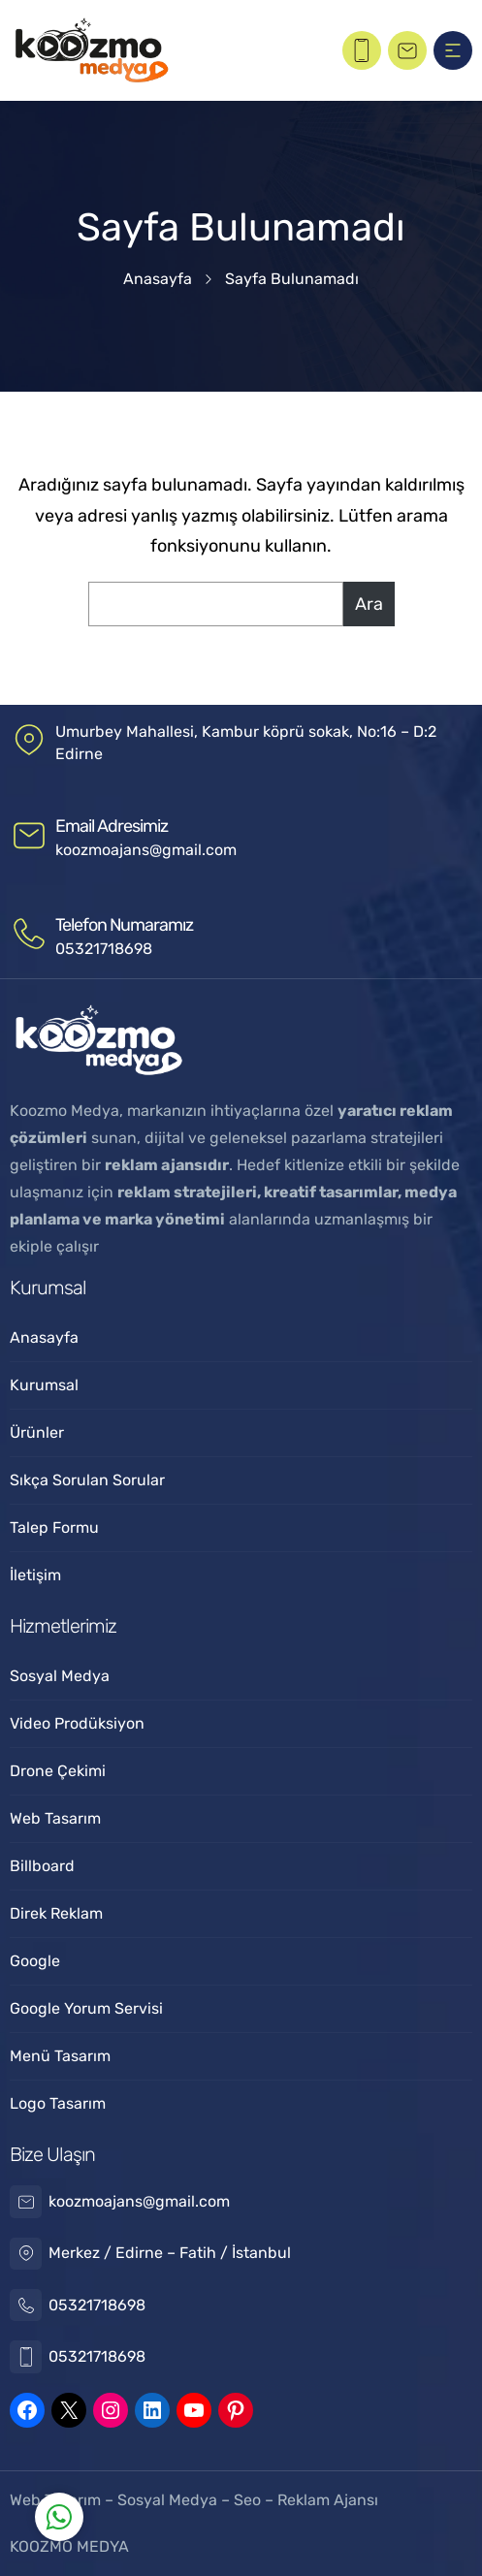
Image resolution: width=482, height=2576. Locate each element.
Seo (247, 2500)
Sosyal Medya (169, 2500)
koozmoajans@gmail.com (146, 850)
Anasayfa (157, 279)
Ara (369, 604)
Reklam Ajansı (327, 2500)
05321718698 (103, 948)
